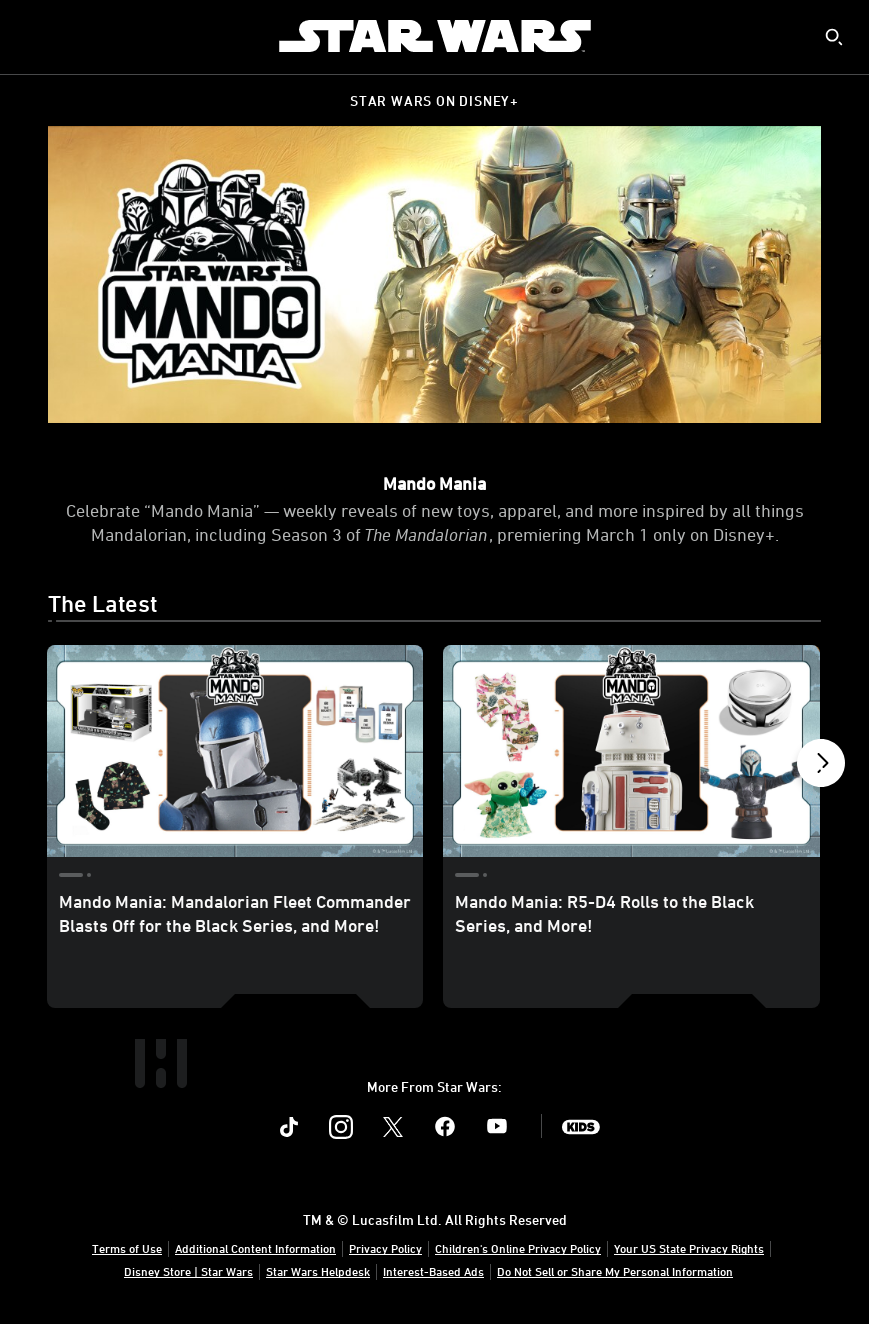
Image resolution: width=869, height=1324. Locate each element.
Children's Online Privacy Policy (518, 1248)
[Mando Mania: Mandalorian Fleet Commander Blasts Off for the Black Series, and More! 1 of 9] (235, 751)
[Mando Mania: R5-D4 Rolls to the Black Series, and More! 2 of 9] (631, 751)
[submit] (834, 37)
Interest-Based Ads (433, 1271)
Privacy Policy (385, 1248)
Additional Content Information (255, 1248)
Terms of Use (127, 1248)
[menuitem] (32, 36)
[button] (821, 768)
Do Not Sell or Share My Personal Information (615, 1271)
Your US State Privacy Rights (689, 1248)
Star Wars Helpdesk (318, 1271)
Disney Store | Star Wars (188, 1271)
